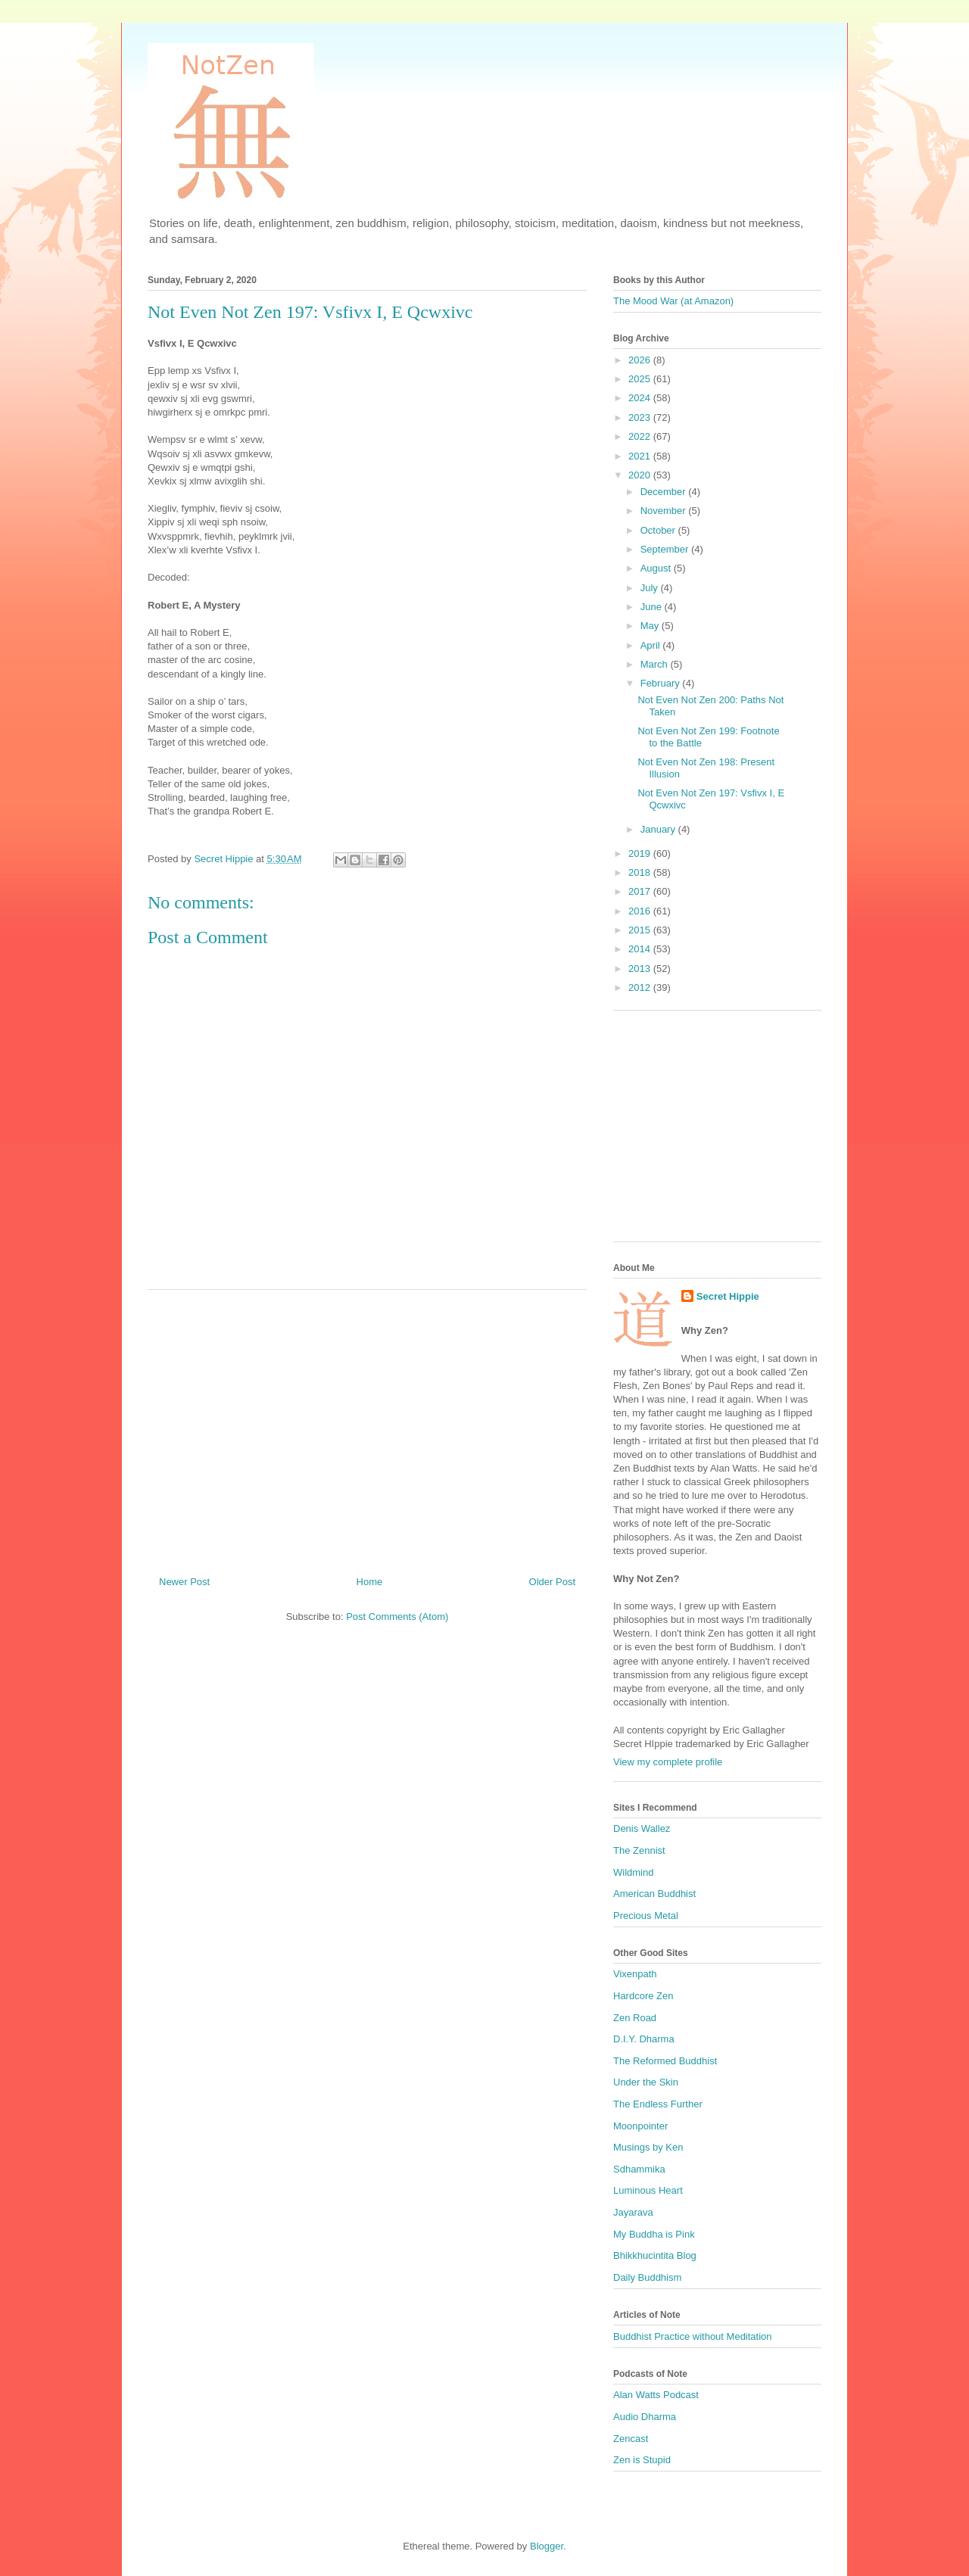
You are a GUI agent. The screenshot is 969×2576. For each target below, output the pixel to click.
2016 (640, 911)
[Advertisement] (367, 1427)
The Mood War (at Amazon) (673, 301)
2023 (640, 417)
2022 (640, 436)
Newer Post (184, 1581)
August (657, 568)
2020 (640, 475)
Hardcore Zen (643, 1995)
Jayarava (633, 2212)
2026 (640, 360)
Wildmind (633, 1872)
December (664, 491)
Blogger (546, 2546)
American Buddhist (654, 1893)
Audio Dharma (644, 2416)
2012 (640, 987)
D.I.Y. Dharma (644, 2039)
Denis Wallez (641, 1828)
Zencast (630, 2438)
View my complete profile (667, 1762)
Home (370, 1581)
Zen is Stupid (642, 2459)
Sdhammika (639, 2169)
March (655, 664)
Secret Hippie (727, 1296)
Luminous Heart (648, 2190)
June (652, 606)
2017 (640, 891)
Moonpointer (640, 2126)
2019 (640, 853)
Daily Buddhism (647, 2277)
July (650, 587)
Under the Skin (645, 2082)
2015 (640, 930)
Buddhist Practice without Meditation (692, 2336)
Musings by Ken (648, 2147)
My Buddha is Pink (654, 2234)
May (651, 625)
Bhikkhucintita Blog (654, 2255)
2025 (640, 379)
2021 (640, 456)
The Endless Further (658, 2104)
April (651, 645)
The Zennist (639, 1850)
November (664, 510)
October (659, 530)
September (665, 549)
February (661, 683)
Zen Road (634, 2017)
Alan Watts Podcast (656, 2394)
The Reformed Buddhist (665, 2061)
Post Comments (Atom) (397, 1616)
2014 (640, 949)
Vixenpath (635, 1974)
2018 (640, 872)
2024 (640, 397)
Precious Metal (645, 1915)
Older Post (552, 1581)
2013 (640, 968)
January (659, 829)
